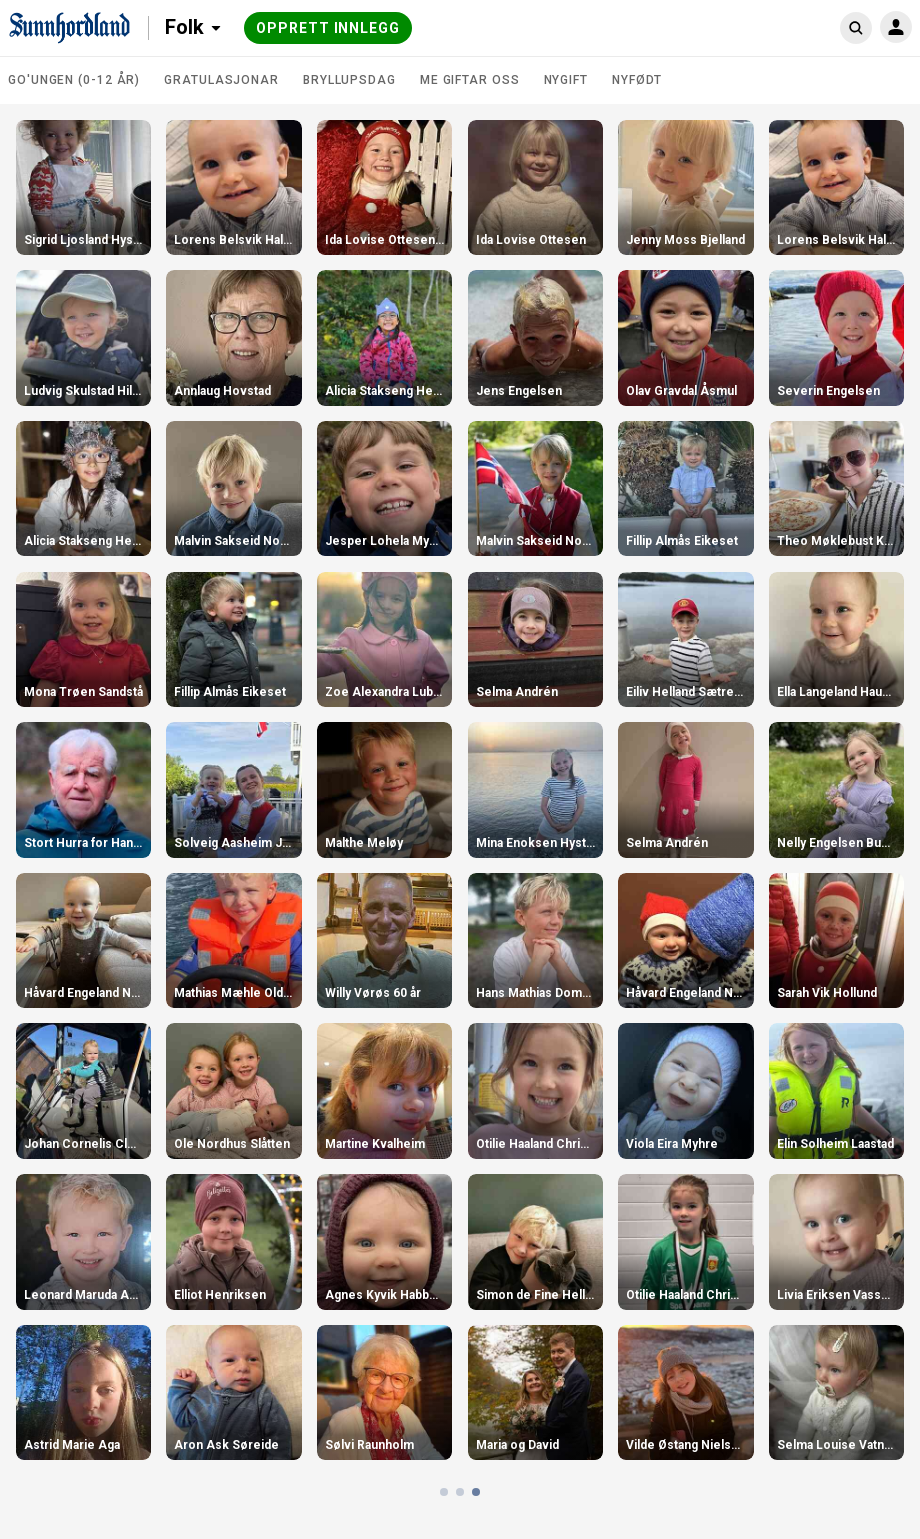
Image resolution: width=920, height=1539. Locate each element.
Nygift (566, 80)
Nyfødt (637, 80)
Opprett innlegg (328, 28)
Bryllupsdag (349, 80)
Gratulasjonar (221, 80)
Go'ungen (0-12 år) (74, 80)
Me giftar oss (470, 80)
